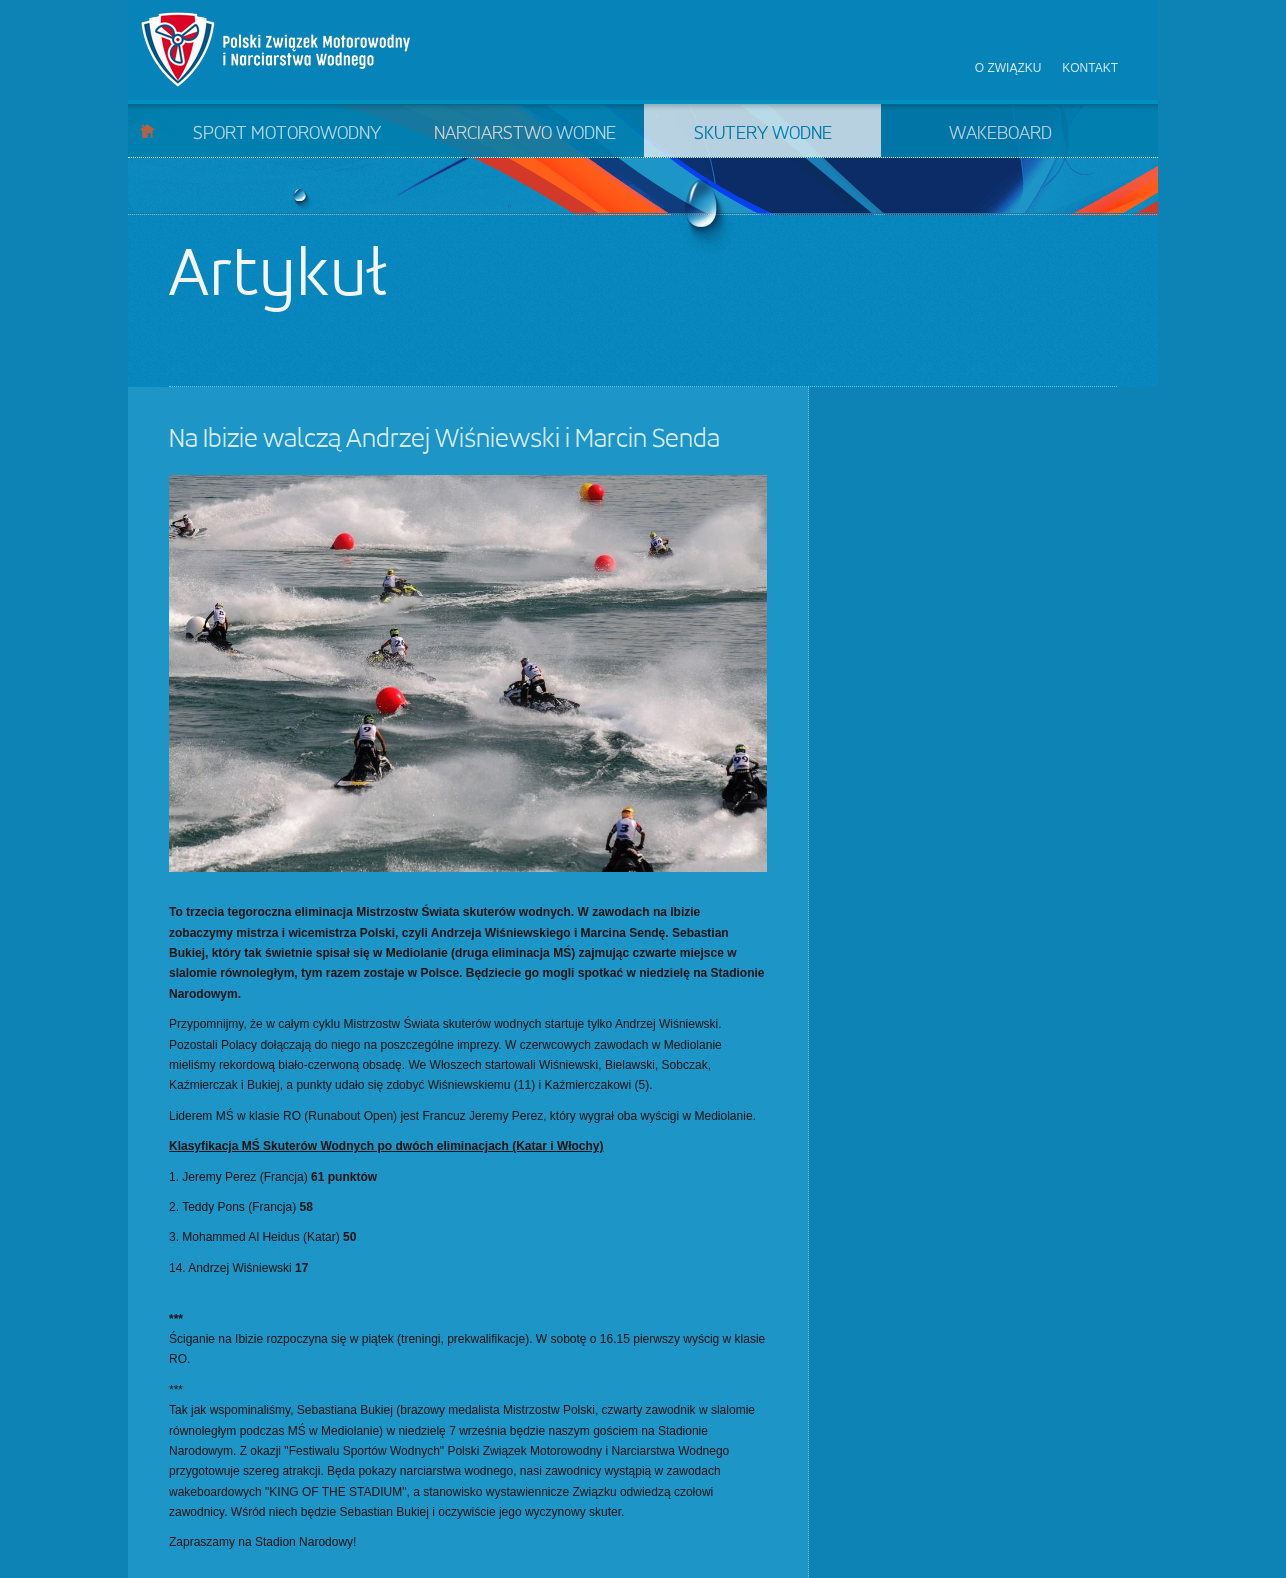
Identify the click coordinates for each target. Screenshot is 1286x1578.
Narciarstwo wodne (525, 134)
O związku (1008, 68)
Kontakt (1090, 68)
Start (147, 130)
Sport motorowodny (287, 134)
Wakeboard (1000, 134)
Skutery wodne (763, 134)
